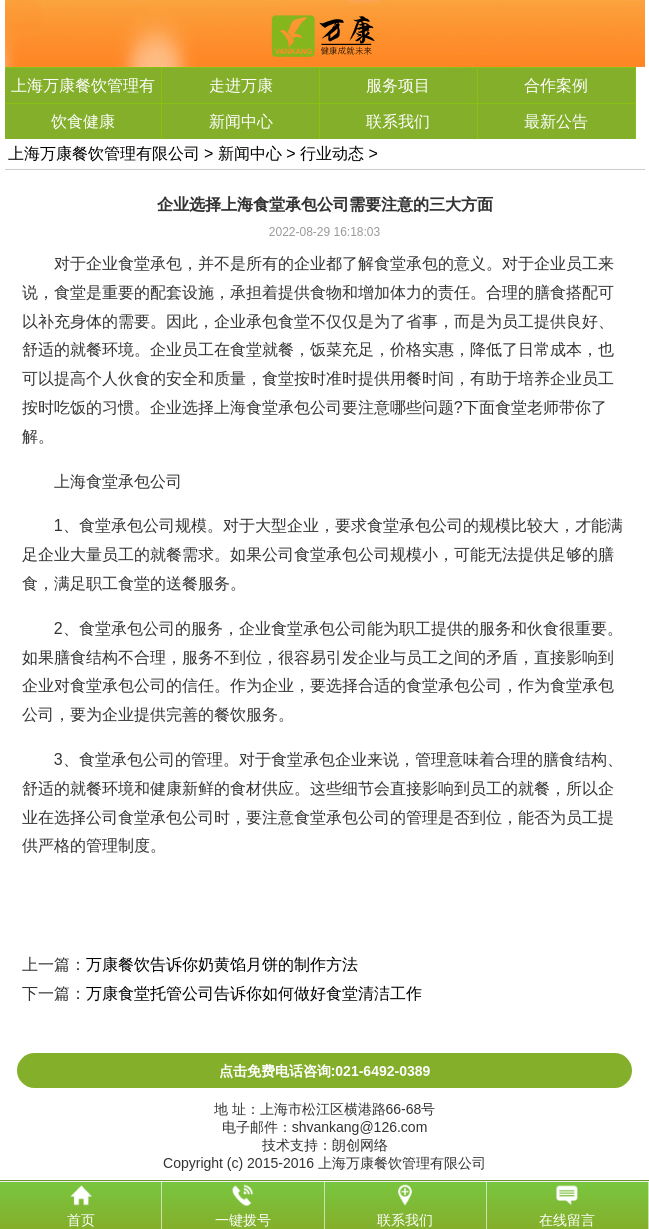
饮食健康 (83, 121)
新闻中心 (241, 121)
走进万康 (241, 85)
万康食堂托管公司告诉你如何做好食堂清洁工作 (254, 993)
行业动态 (332, 153)
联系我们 (398, 121)
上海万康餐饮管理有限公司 (104, 153)
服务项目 (398, 85)
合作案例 (556, 85)
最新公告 (556, 121)
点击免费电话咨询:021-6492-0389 (325, 1071)
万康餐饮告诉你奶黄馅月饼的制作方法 (222, 964)
